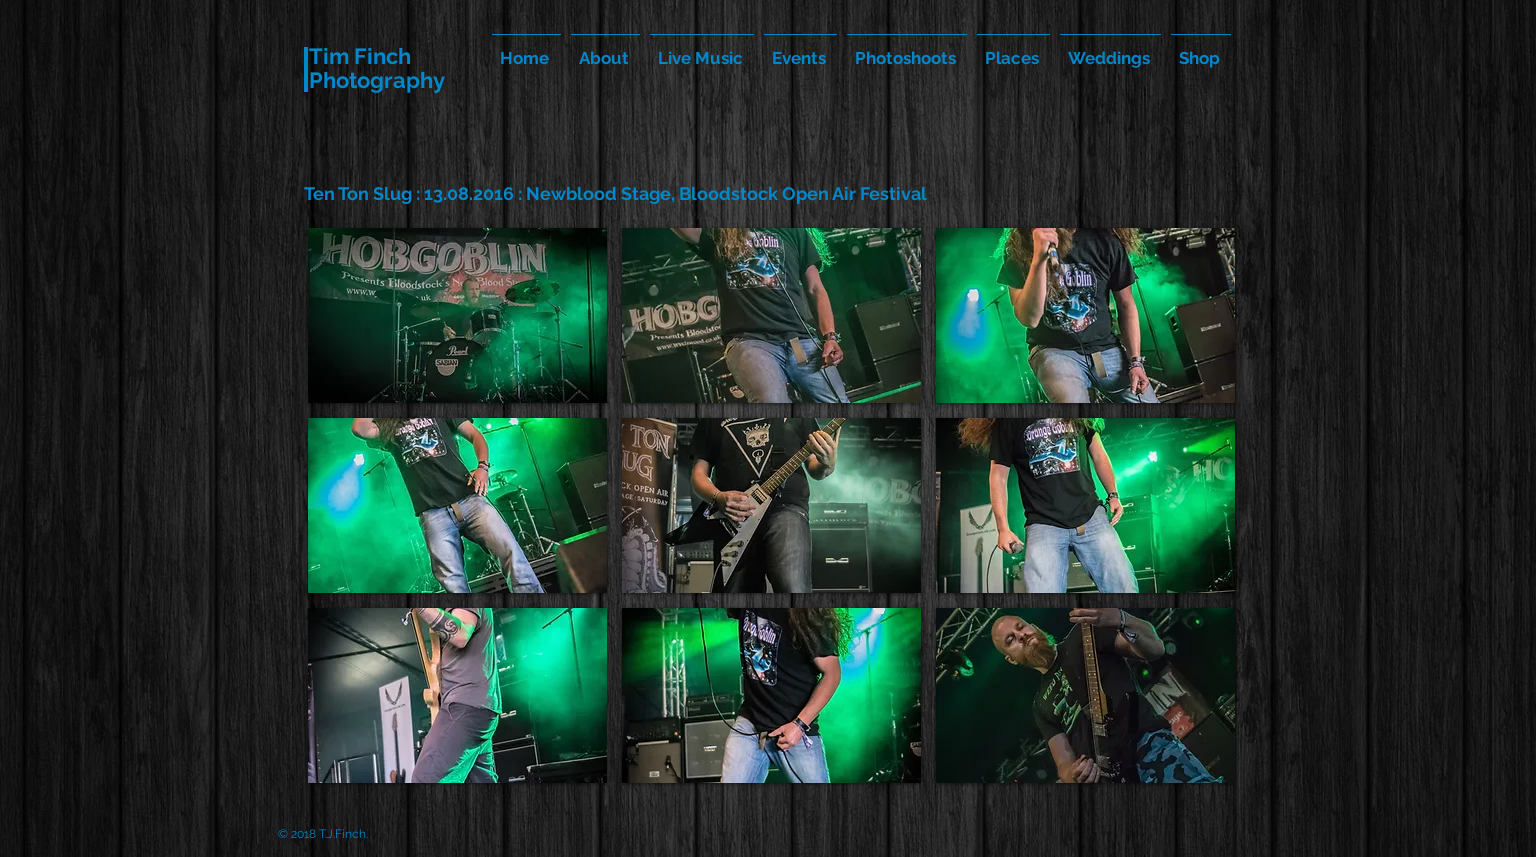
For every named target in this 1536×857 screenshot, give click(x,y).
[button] (457, 315)
